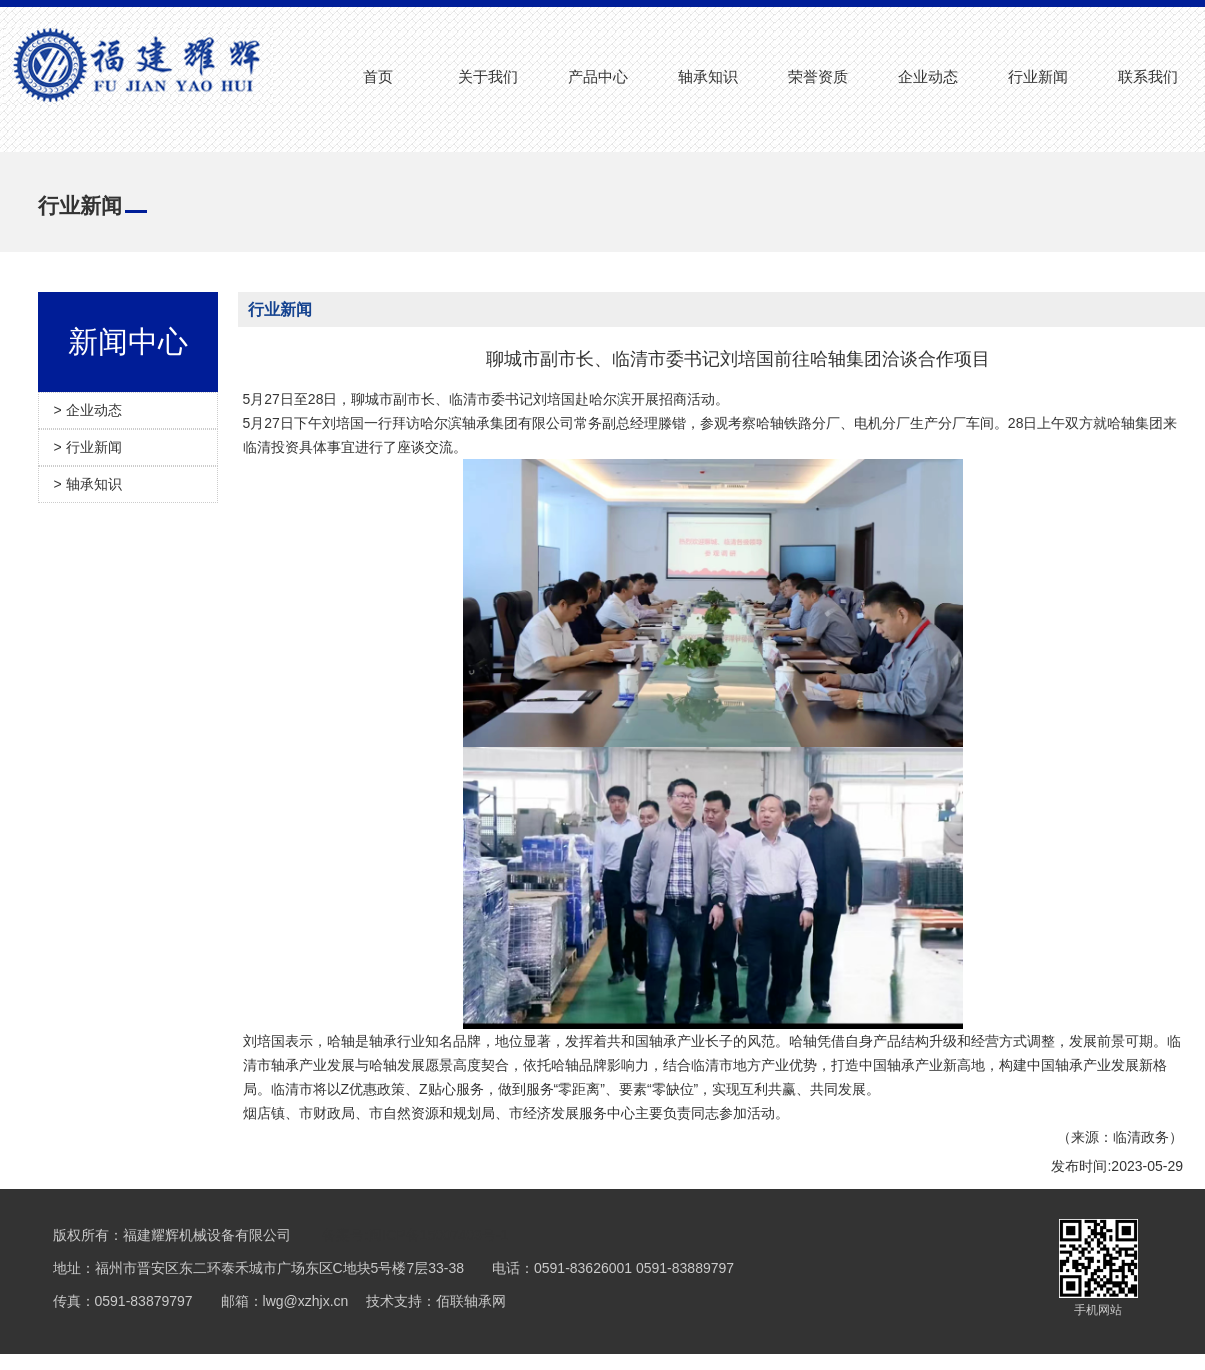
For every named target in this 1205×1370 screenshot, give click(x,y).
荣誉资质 (818, 76)
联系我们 (1148, 76)
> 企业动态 (88, 410)
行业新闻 (1038, 76)
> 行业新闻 (88, 447)
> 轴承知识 (88, 484)
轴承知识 (708, 76)
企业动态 (928, 76)
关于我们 (488, 76)
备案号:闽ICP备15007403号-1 (415, 1235)
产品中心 (598, 76)
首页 (378, 76)
